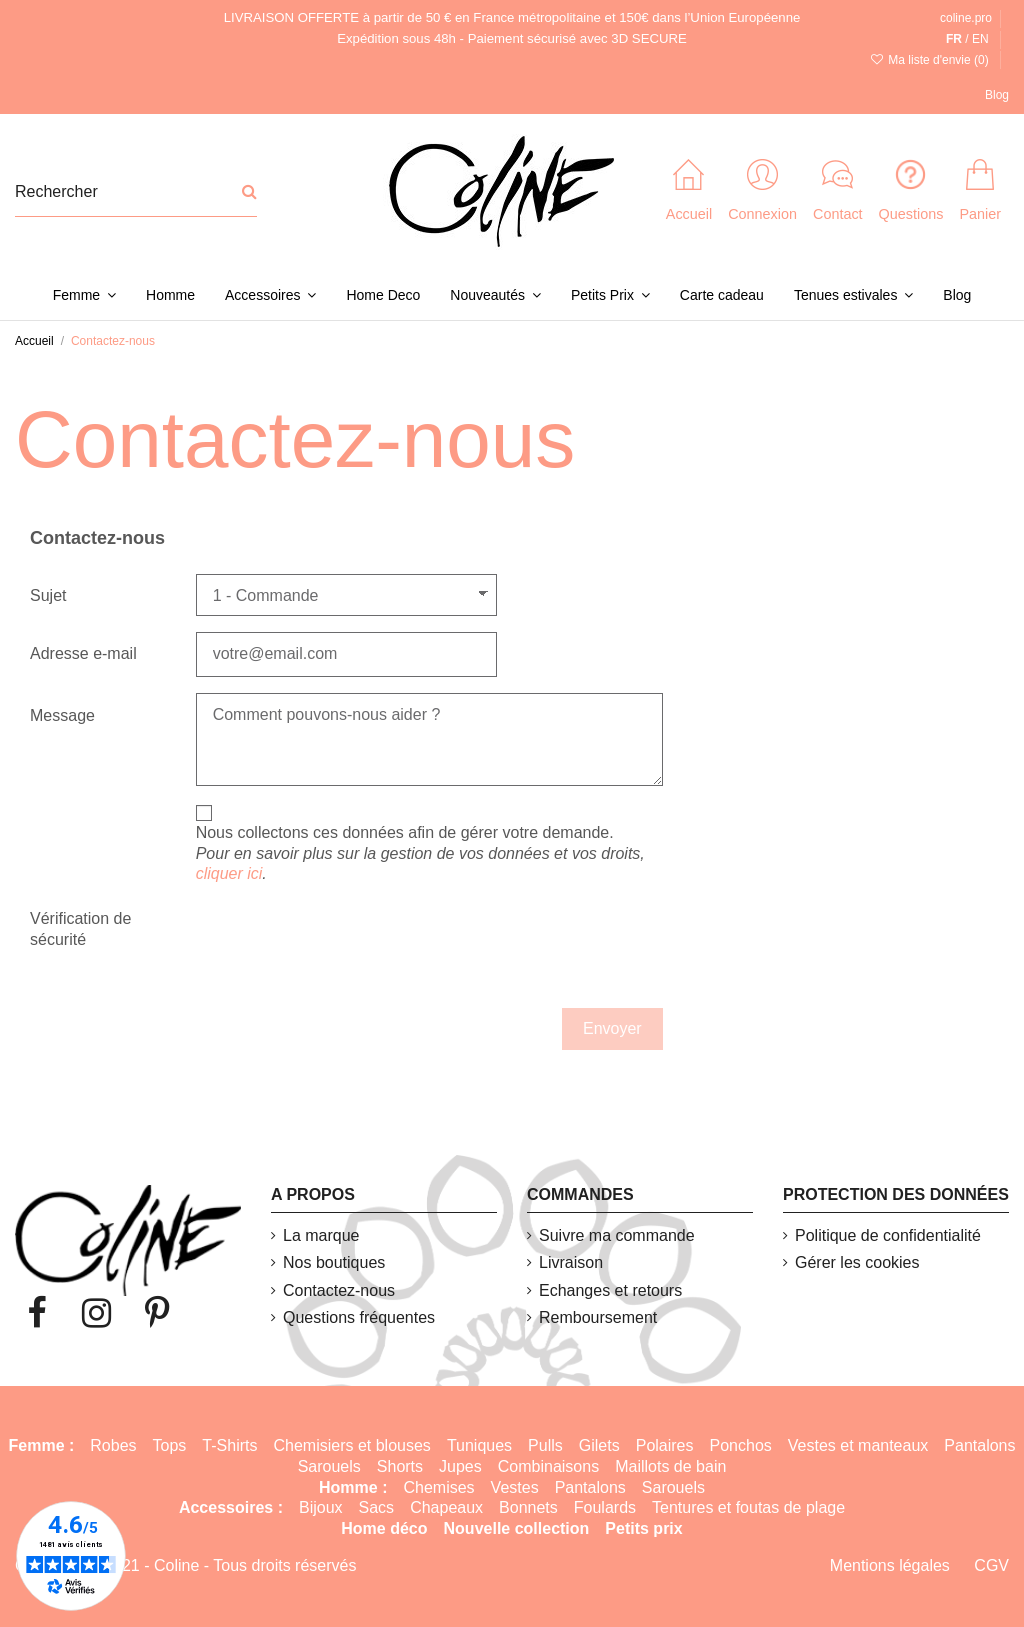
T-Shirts (229, 1445)
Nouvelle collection (517, 1528)
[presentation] (330, 948)
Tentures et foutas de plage (748, 1507)
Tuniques (479, 1445)
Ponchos (741, 1445)
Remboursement (598, 1317)
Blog (997, 95)
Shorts (400, 1466)
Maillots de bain (670, 1466)
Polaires (665, 1445)
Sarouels (329, 1466)
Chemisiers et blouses (351, 1445)
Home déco (384, 1528)
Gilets (599, 1445)
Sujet (48, 595)
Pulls (545, 1445)
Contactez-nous (339, 1290)
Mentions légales (890, 1565)
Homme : (353, 1487)
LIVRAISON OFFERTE (291, 17)
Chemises (438, 1487)
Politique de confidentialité (888, 1235)
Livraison (571, 1262)
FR (954, 39)
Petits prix (643, 1528)
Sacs (377, 1507)
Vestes (515, 1487)
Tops (170, 1445)
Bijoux (321, 1507)
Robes (113, 1445)
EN (980, 39)
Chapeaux (446, 1507)
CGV (991, 1565)
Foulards (605, 1507)
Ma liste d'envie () (931, 60)
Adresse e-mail (83, 653)
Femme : (42, 1445)
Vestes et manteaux (858, 1445)
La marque (321, 1235)
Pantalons (979, 1445)
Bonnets (528, 1507)
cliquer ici (229, 873)
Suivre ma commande (617, 1235)
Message (62, 715)
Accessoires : (231, 1507)
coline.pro (966, 18)
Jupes (460, 1466)
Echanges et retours (610, 1290)
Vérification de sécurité (80, 929)
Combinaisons (548, 1466)
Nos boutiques (334, 1262)
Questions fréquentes (359, 1317)
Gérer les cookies (857, 1262)
